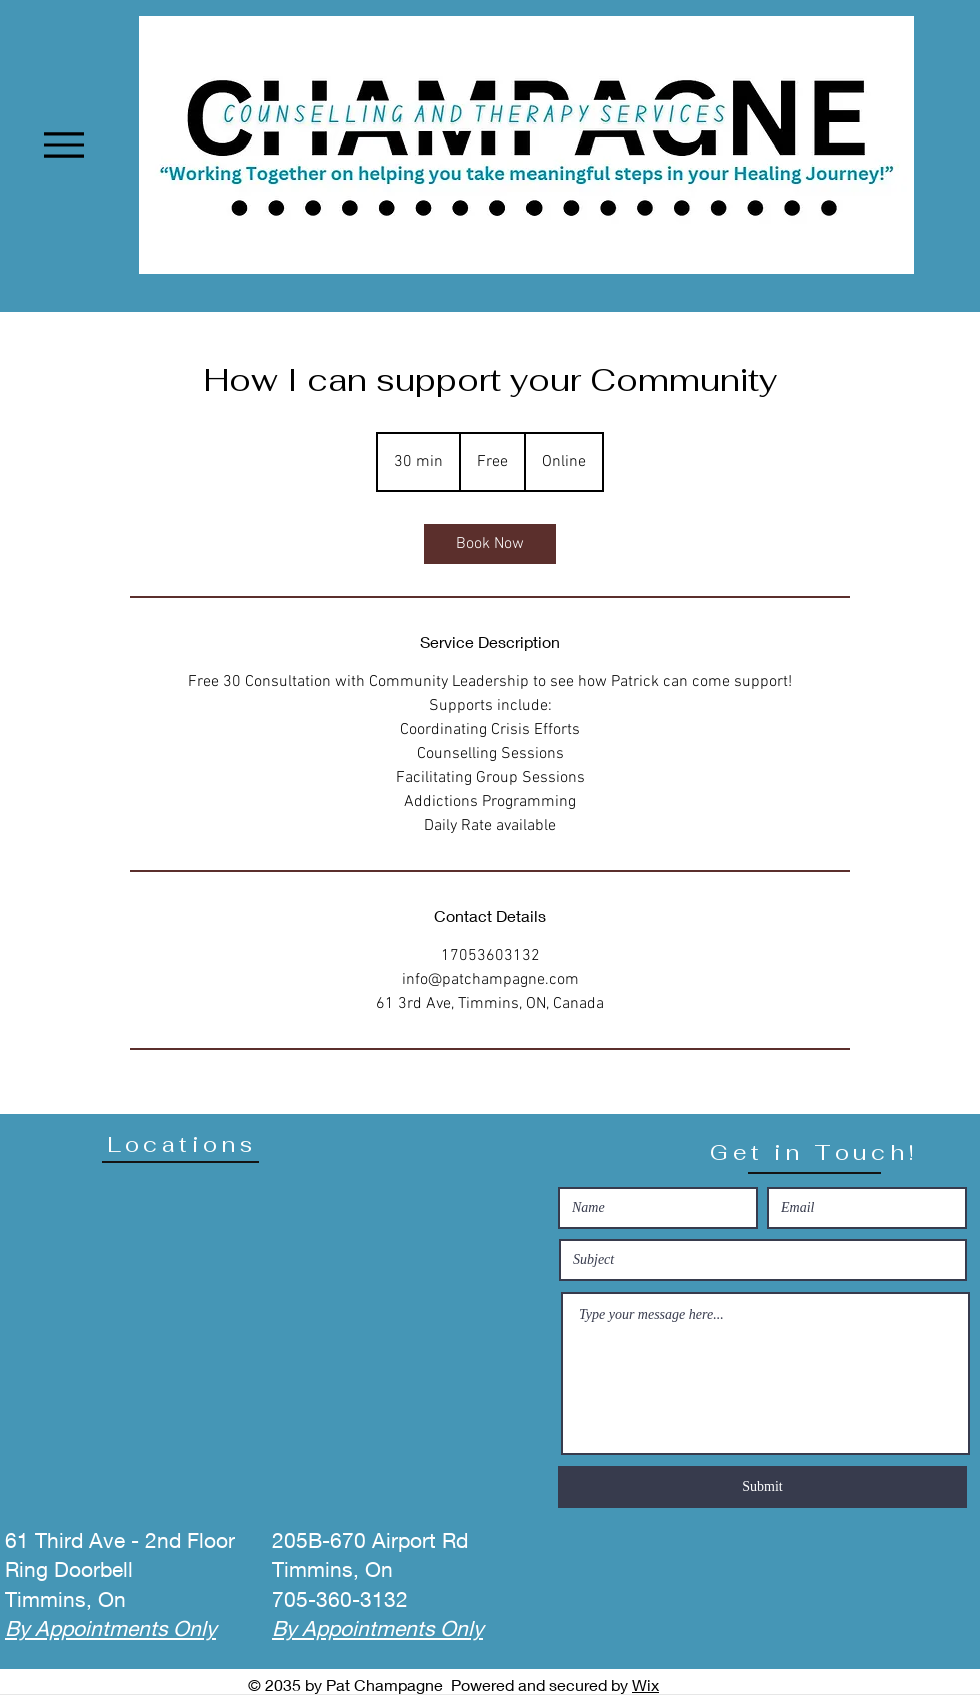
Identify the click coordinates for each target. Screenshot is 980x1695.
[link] (490, 544)
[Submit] (762, 1487)
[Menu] (63, 144)
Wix (645, 1684)
